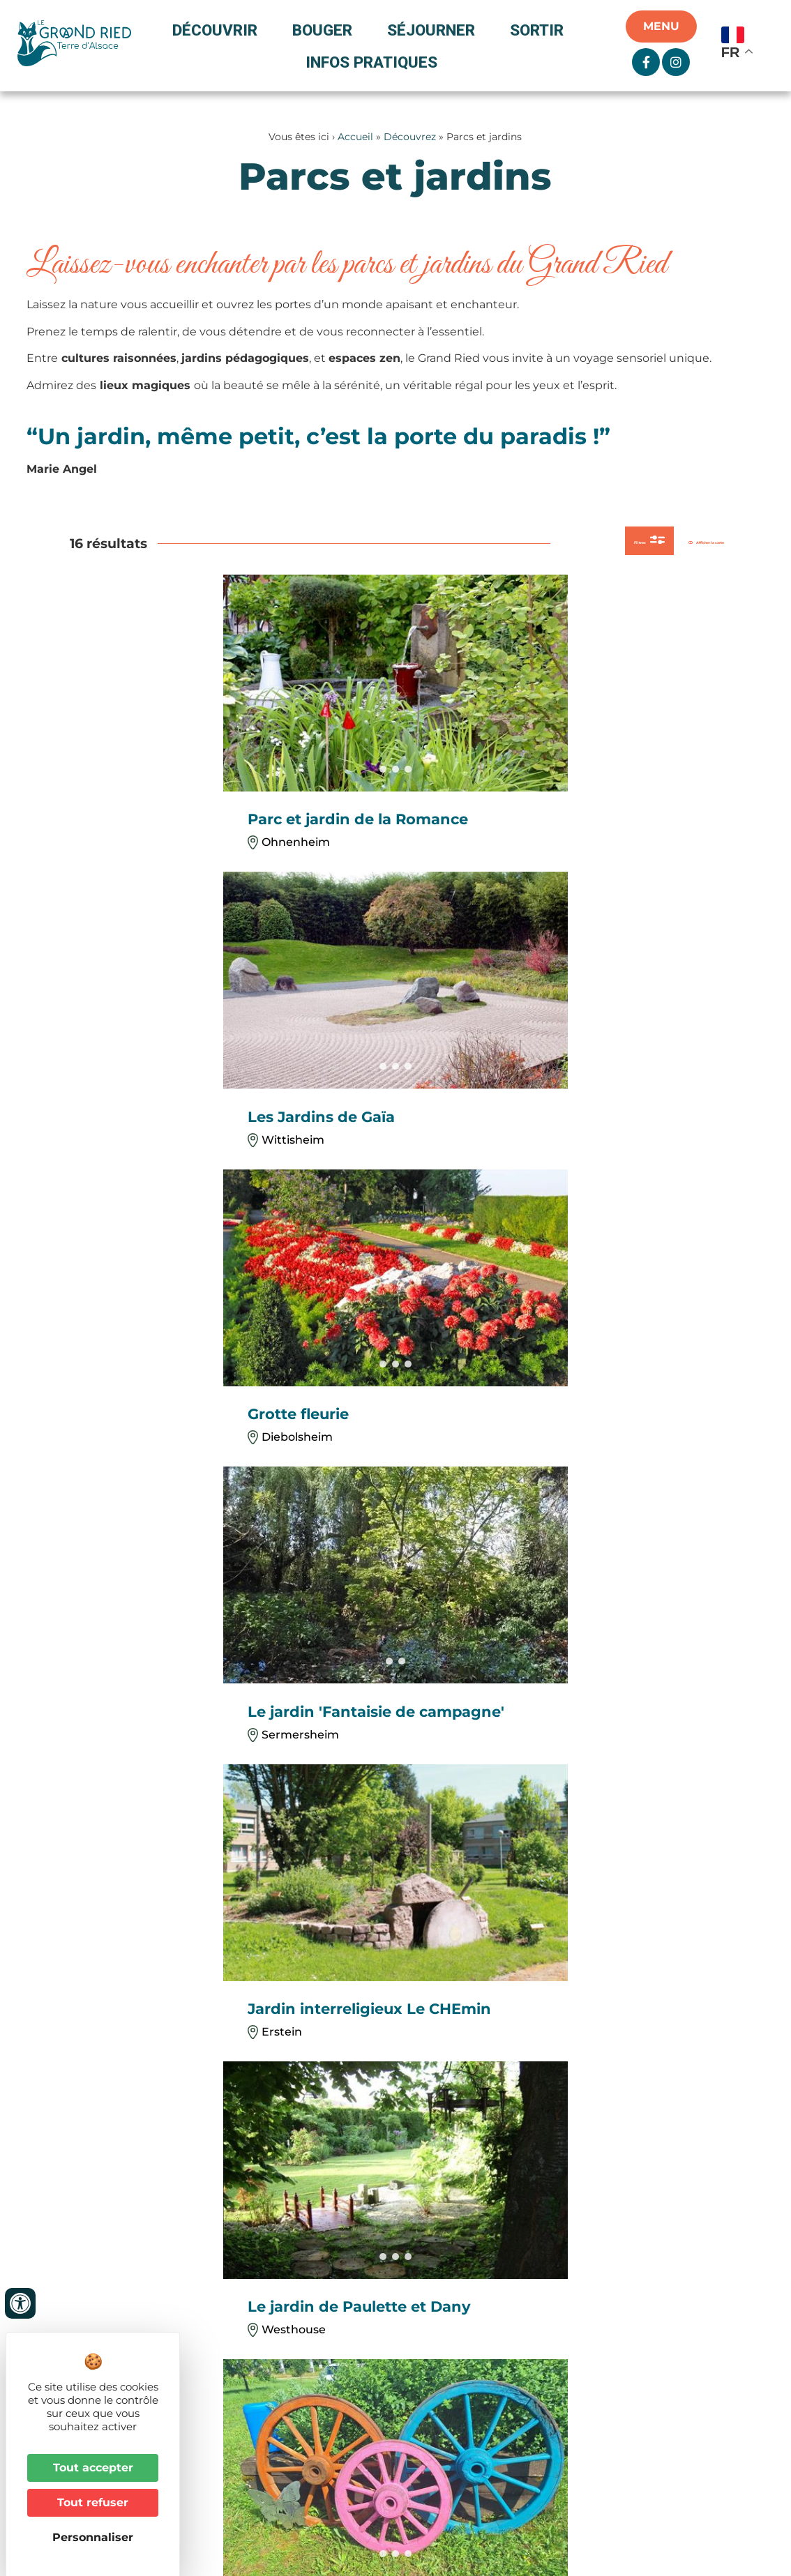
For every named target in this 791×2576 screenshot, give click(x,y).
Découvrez (410, 136)
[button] (405, 1663)
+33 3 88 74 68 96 (292, 2327)
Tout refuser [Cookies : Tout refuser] (92, 2502)
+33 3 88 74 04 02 (112, 2152)
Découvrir (218, 30)
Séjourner (434, 30)
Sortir (540, 30)
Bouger (325, 30)
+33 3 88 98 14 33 (291, 2135)
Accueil (355, 136)
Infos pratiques (371, 62)
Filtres (552, 545)
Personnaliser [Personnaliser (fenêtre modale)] (92, 2537)
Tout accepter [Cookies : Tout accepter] (93, 2467)
